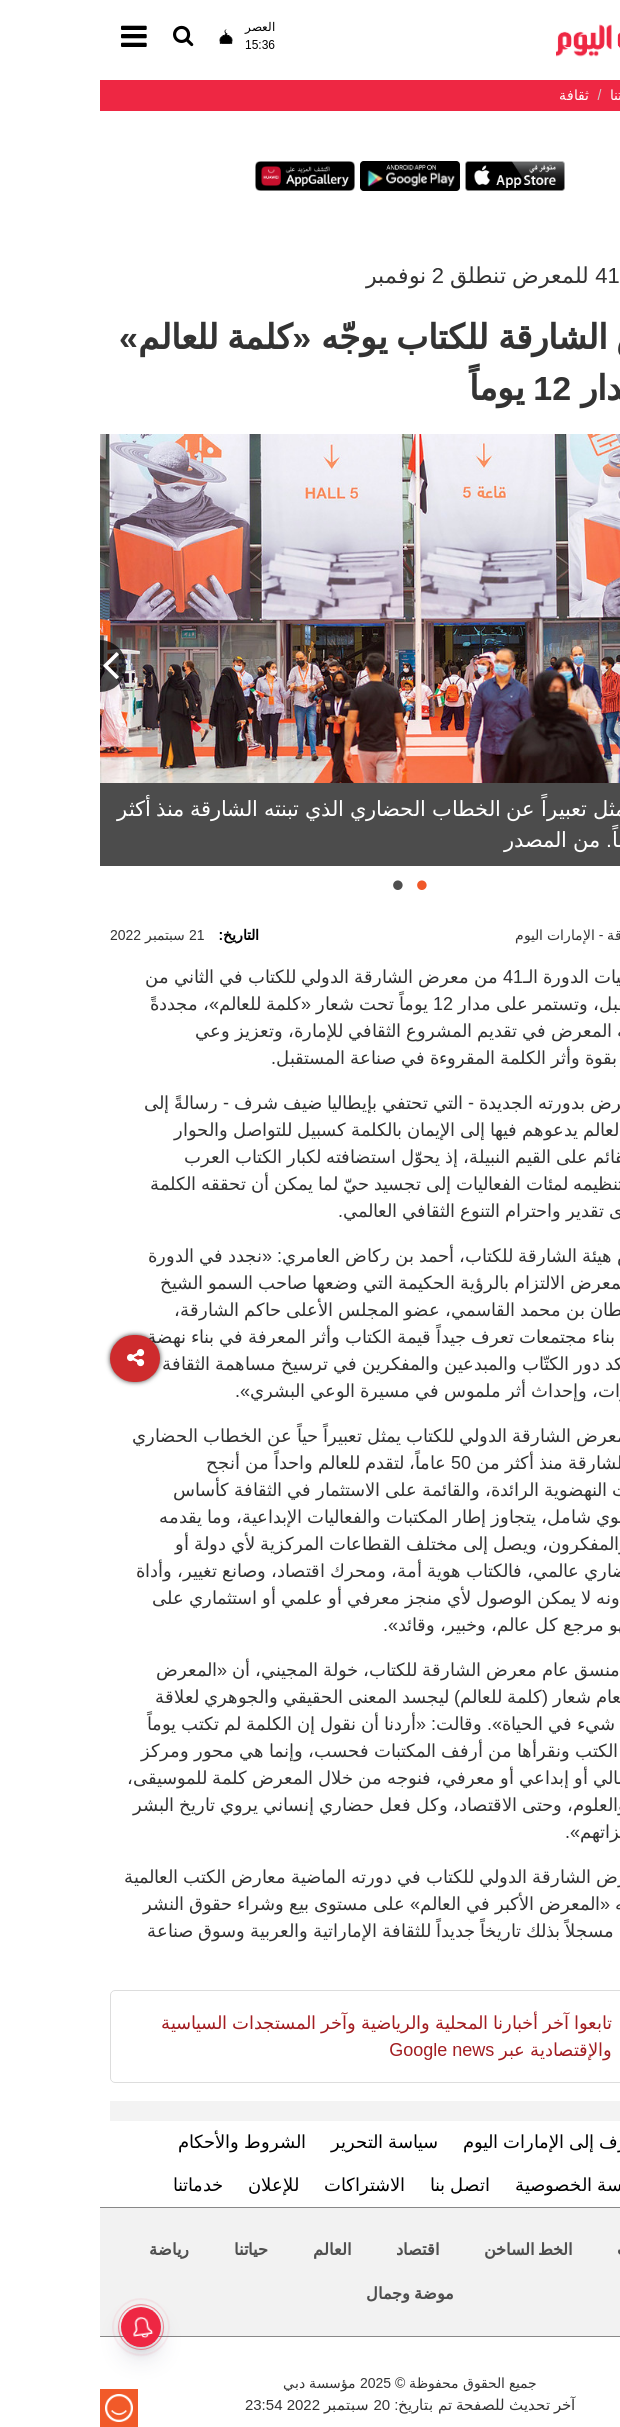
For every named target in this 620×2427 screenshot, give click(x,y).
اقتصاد (317, 2249)
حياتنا (151, 2249)
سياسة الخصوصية (481, 2185)
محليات (541, 2249)
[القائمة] (83, 37)
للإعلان (173, 2185)
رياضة (69, 2249)
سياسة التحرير (284, 2142)
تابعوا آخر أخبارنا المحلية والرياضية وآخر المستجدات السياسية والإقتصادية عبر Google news (286, 2036)
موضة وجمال (310, 2293)
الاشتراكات (264, 2185)
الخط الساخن (428, 2249)
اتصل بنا (360, 2185)
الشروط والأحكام (142, 2142)
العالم (232, 2249)
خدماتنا (98, 2185)
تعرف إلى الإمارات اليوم (452, 2142)
